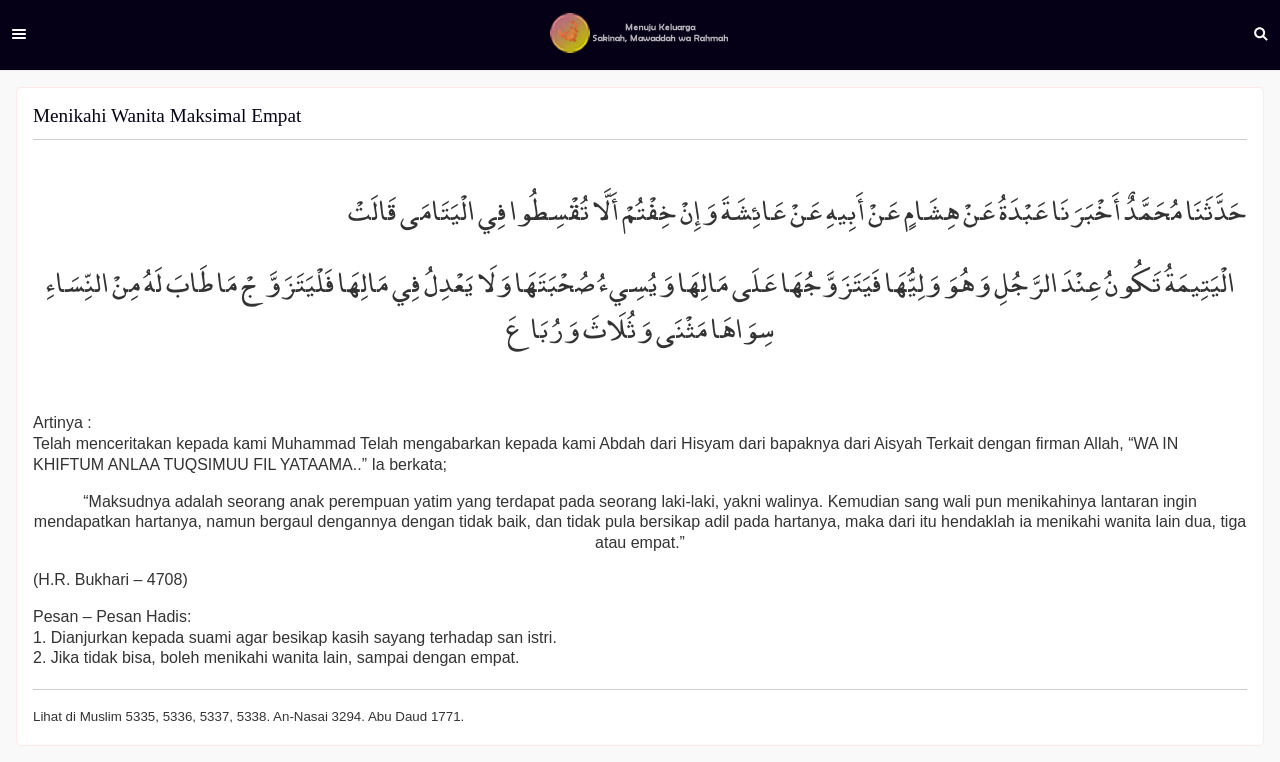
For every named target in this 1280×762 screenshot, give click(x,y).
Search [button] (1261, 34)
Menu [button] (19, 34)
